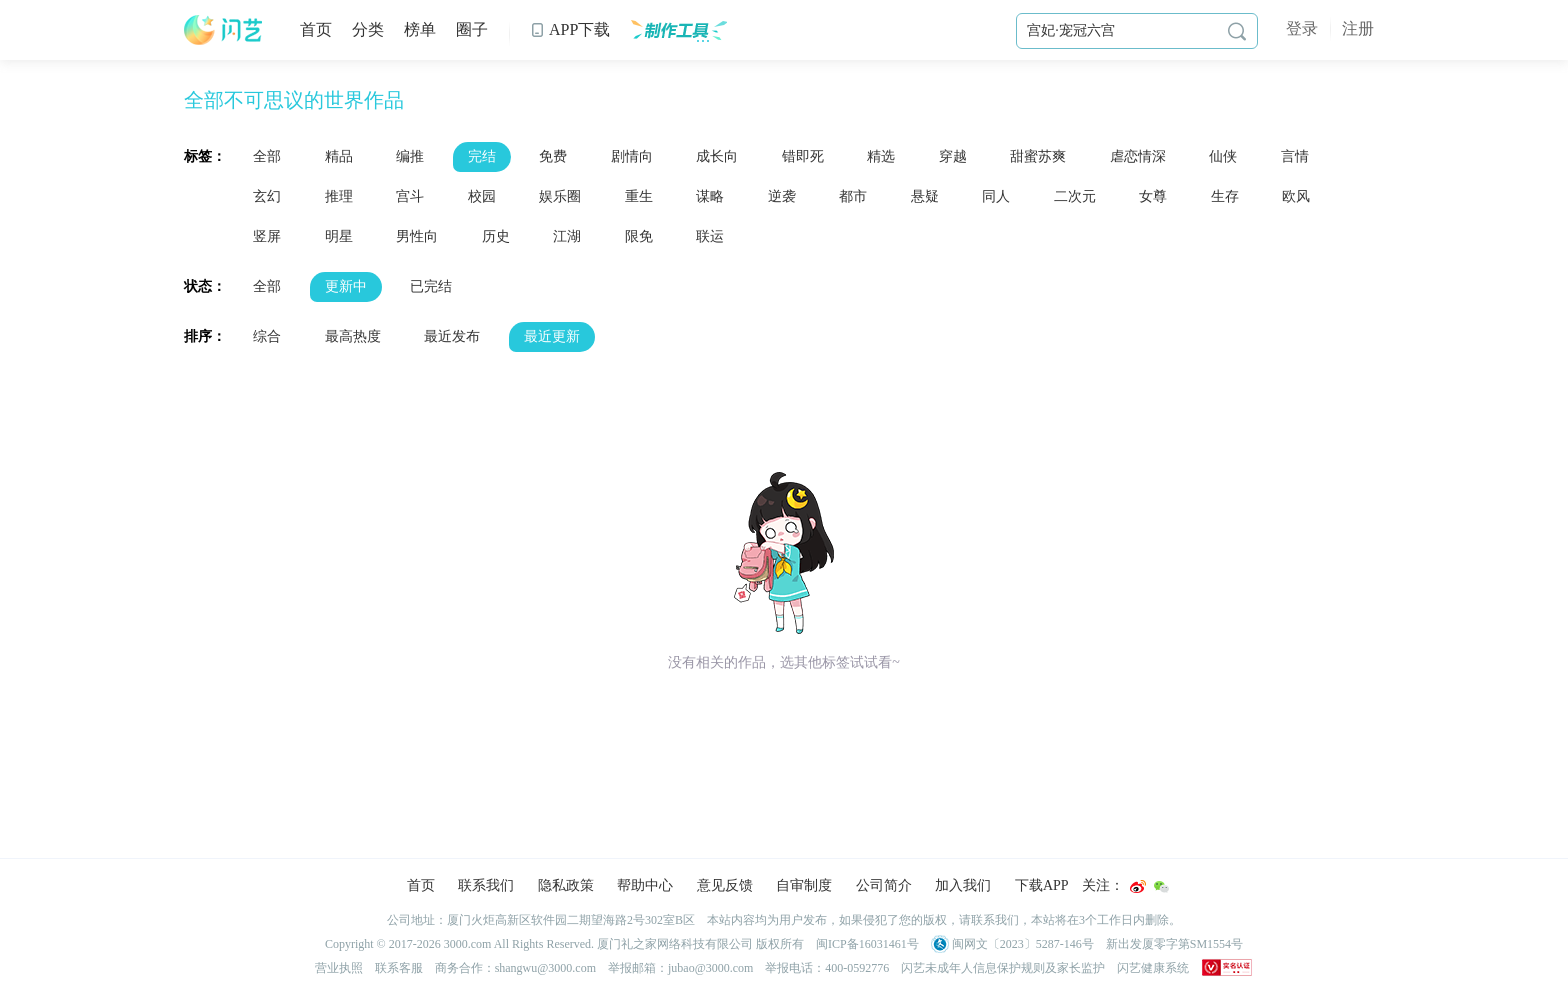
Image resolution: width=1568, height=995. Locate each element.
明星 (339, 236)
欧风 (1296, 196)
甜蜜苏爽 (1038, 156)
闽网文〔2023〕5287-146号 (1012, 944)
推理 (339, 196)
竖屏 (267, 236)
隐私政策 (566, 885)
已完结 (431, 286)
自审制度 (804, 885)
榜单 (420, 29)
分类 (368, 29)
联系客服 (399, 968)
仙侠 (1223, 156)
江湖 (567, 236)
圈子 (472, 29)
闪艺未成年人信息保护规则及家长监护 (1003, 968)
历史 (496, 236)
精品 (339, 156)
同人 (996, 196)
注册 (1358, 28)
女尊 (1153, 196)
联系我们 (486, 885)
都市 (853, 196)
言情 (1295, 156)
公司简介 (884, 885)
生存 (1225, 196)
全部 (267, 156)
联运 (710, 236)
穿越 (953, 156)
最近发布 (452, 336)
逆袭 (782, 196)
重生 (639, 196)
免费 (553, 156)
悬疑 (925, 196)
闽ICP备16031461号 (867, 944)
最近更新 (552, 336)
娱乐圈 (560, 196)
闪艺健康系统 (1153, 968)
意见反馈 (725, 885)
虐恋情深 (1138, 156)
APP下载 (570, 29)
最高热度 (353, 336)
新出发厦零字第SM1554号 (1174, 944)
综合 (267, 336)
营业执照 (339, 968)
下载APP (1042, 885)
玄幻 (267, 196)
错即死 (803, 156)
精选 (881, 156)
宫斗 (410, 196)
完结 (482, 156)
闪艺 (224, 30)
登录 (1302, 28)
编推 (410, 156)
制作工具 (678, 30)
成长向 (717, 156)
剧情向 (632, 156)
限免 (639, 236)
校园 (482, 196)
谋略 (710, 196)
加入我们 (963, 885)
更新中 (346, 286)
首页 (316, 29)
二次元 (1075, 196)
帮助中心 (645, 885)
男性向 (417, 236)
